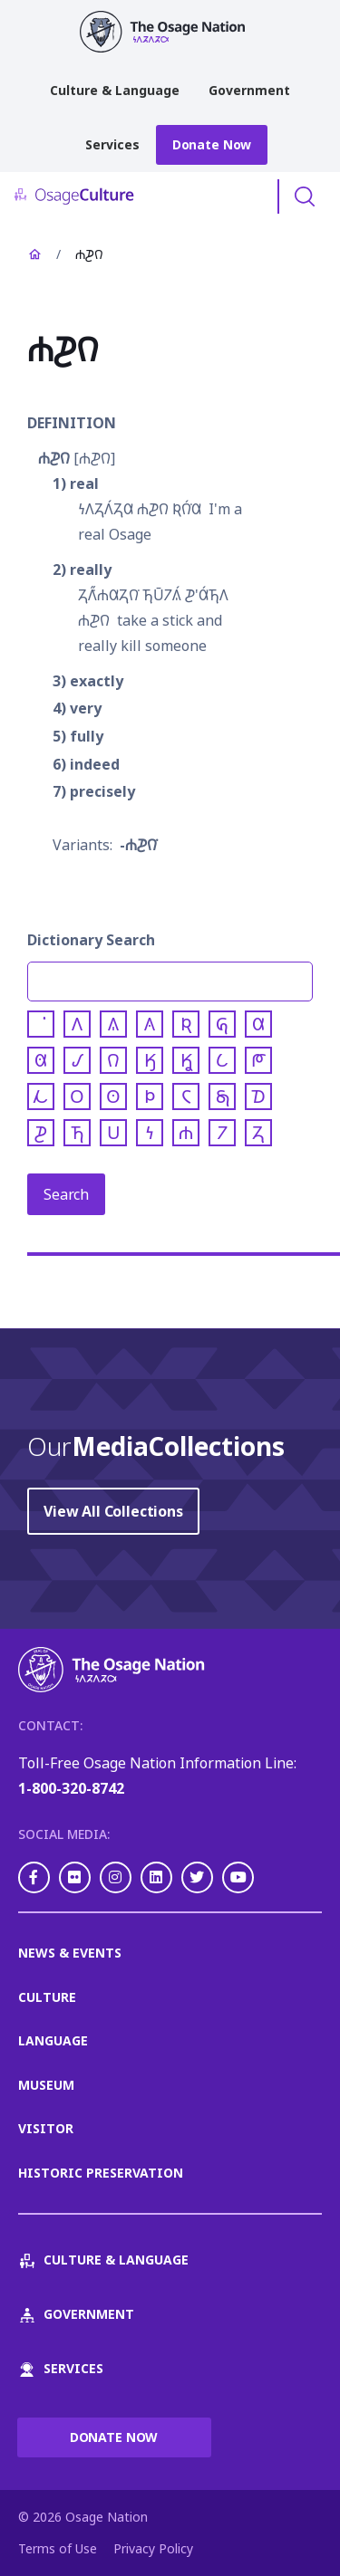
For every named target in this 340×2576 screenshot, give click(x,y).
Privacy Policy (153, 2548)
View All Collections (113, 1511)
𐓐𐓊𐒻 (54, 458)
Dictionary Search (91, 940)
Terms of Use (57, 2548)
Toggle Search (304, 196)
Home (34, 254)
